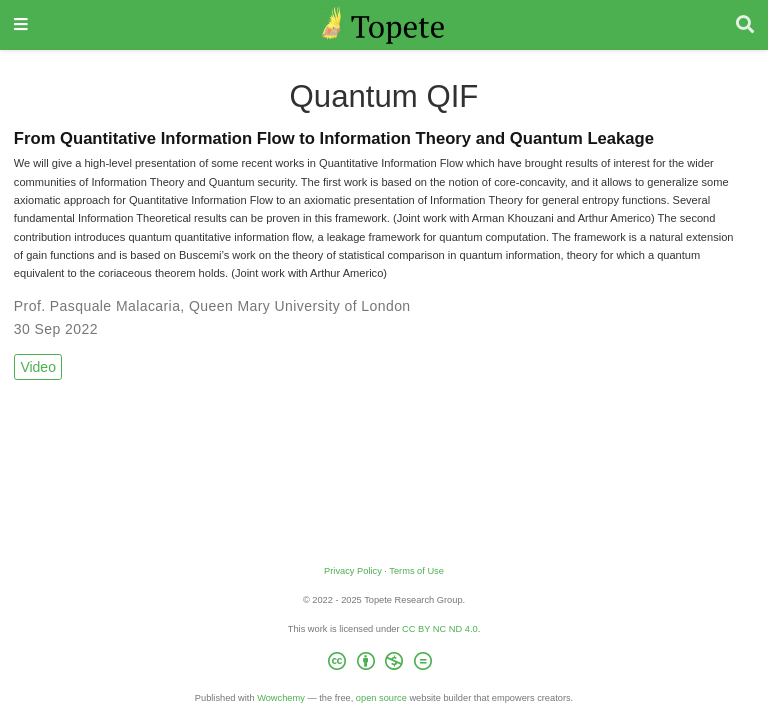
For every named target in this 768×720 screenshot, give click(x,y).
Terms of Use (416, 571)
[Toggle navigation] (21, 25)
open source (381, 698)
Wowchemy (281, 698)
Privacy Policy (353, 571)
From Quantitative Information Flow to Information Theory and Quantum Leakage (334, 138)
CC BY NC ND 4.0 (440, 629)
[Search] (745, 25)
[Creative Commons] (384, 664)
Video (38, 367)
